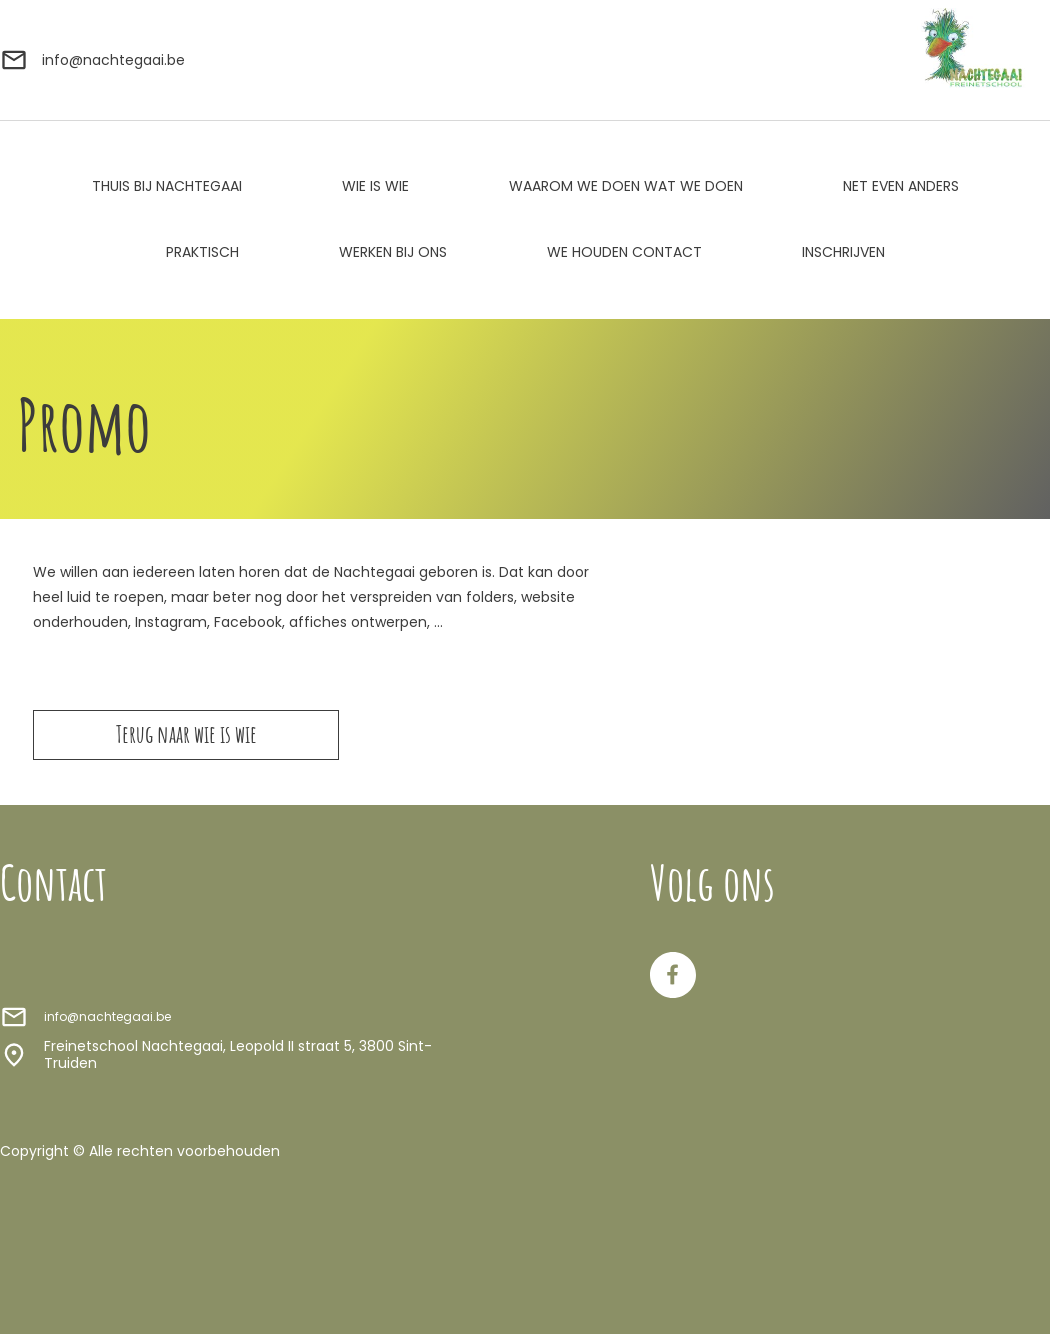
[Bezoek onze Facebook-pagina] (673, 975)
